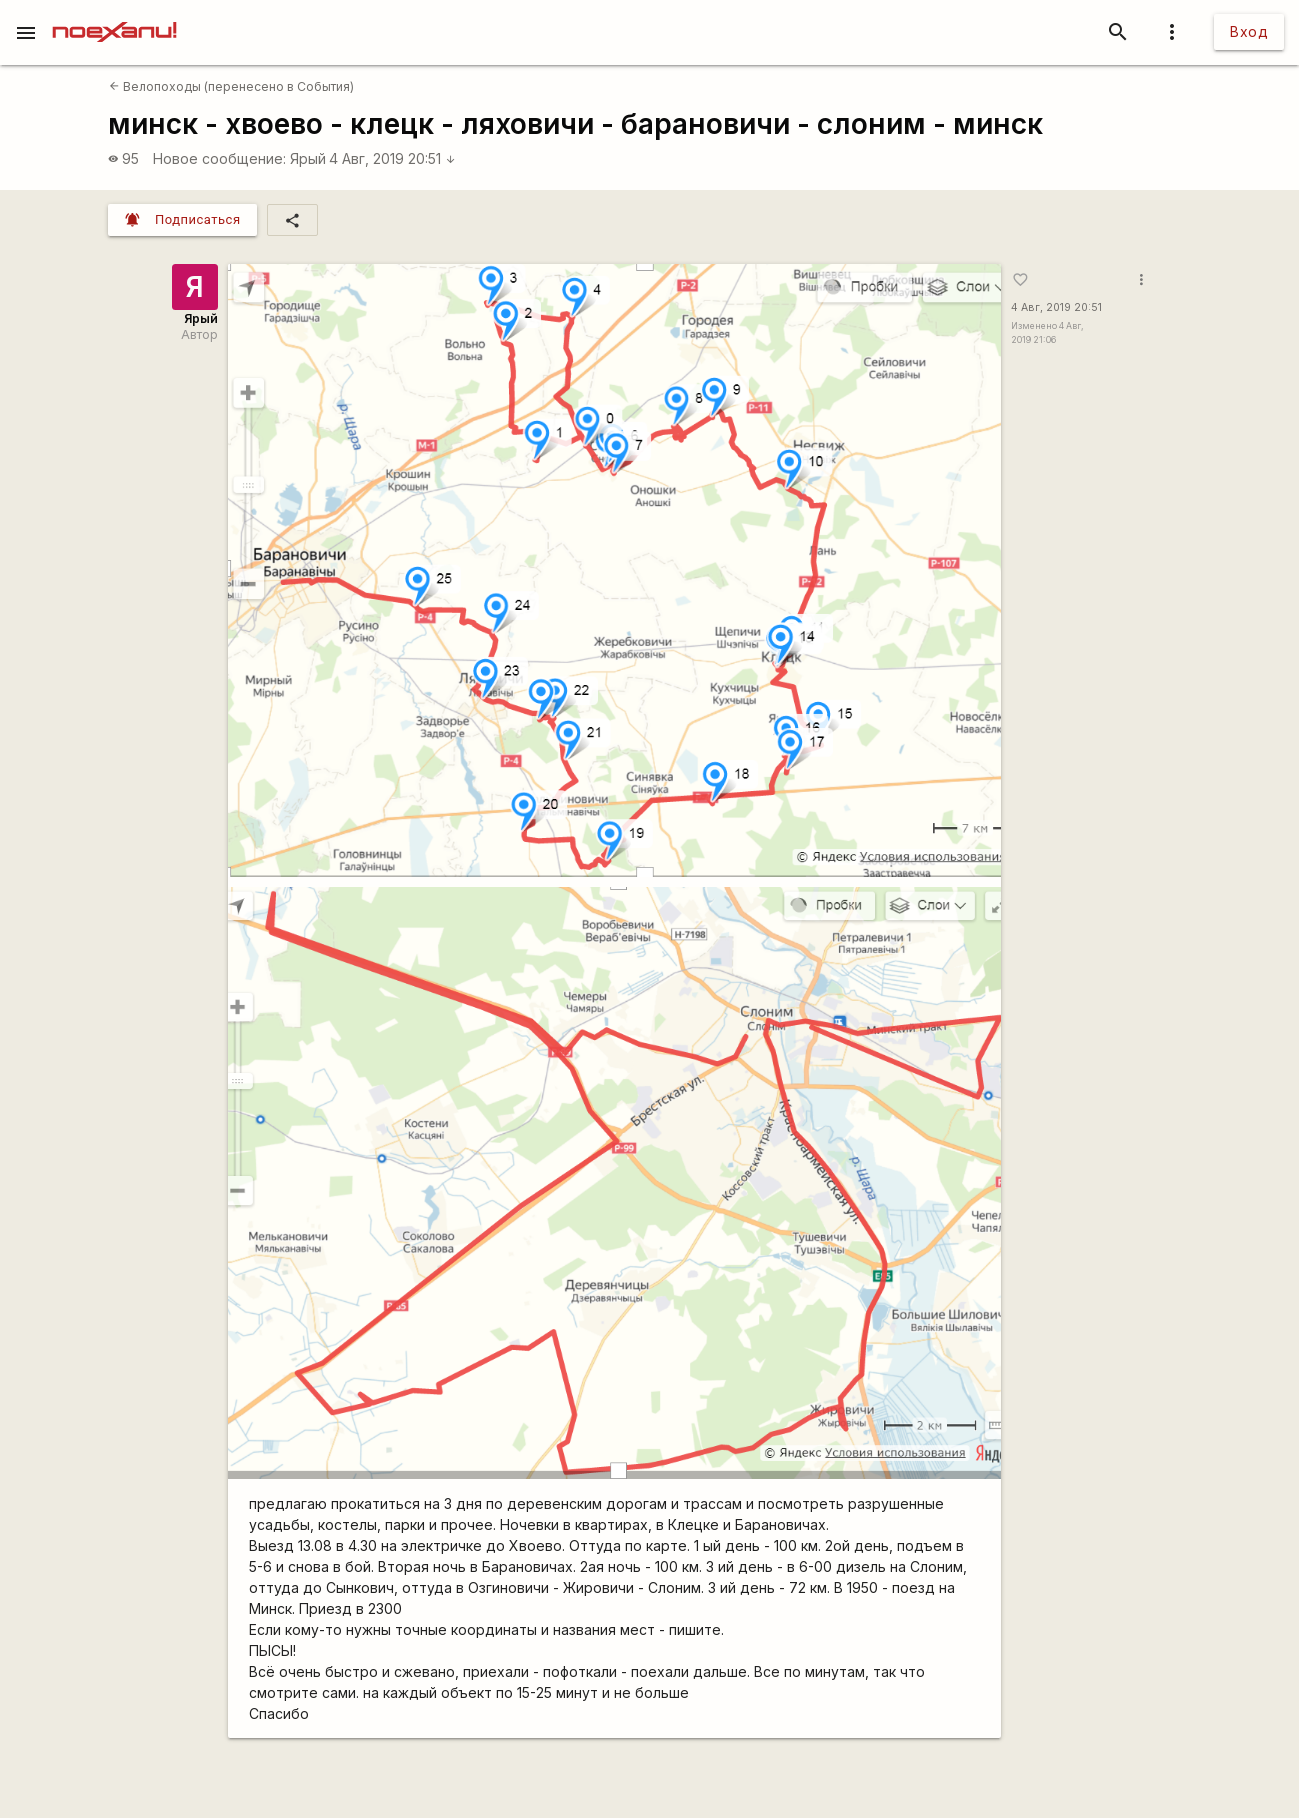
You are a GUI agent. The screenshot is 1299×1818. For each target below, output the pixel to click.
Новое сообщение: (219, 158)
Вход (1249, 31)
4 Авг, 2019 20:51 (392, 158)
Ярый (308, 158)
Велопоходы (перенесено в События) (231, 86)
